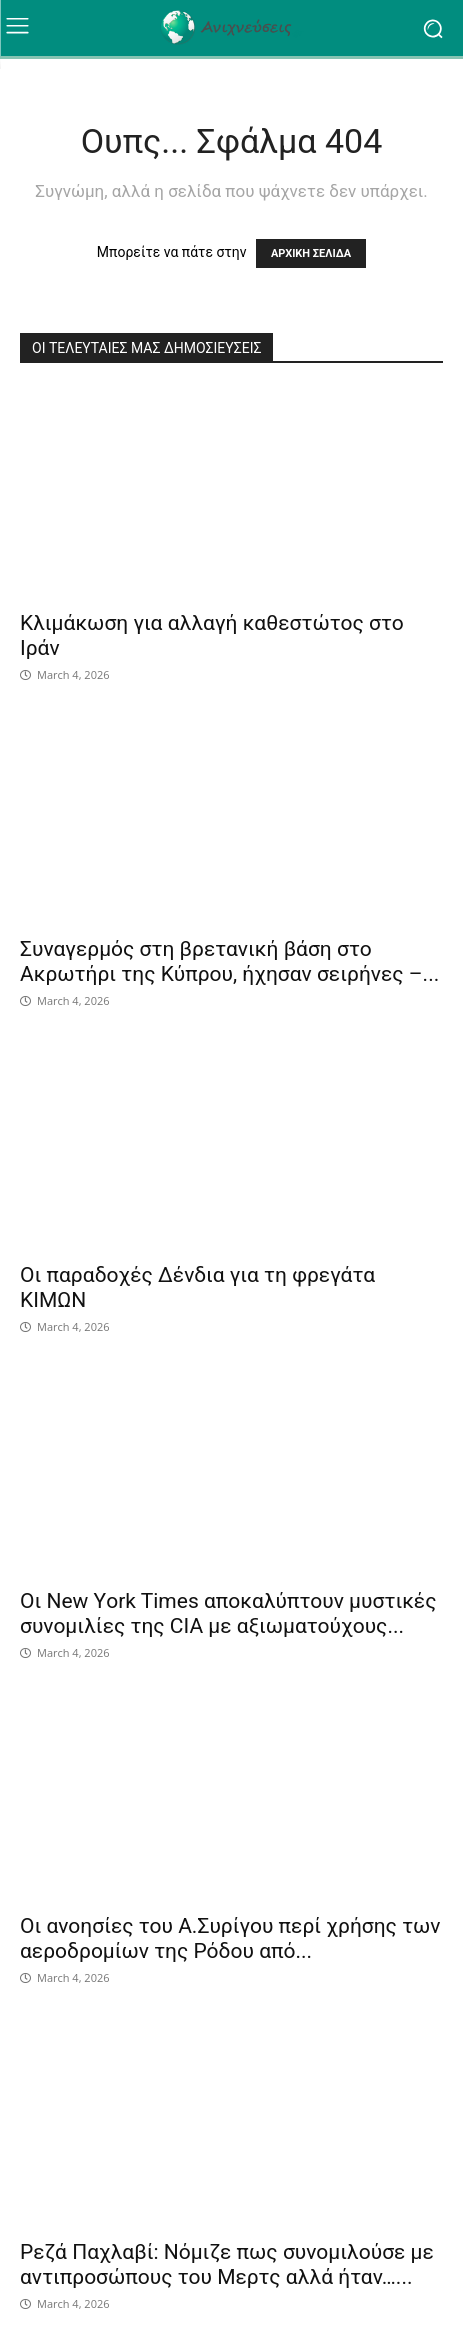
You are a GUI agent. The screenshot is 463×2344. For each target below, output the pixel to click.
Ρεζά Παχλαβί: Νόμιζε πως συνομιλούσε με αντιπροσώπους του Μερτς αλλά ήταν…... (227, 2264)
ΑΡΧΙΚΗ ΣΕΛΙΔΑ (311, 253)
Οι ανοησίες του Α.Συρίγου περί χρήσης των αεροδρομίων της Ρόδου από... (230, 1938)
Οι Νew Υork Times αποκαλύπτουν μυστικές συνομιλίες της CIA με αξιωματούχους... (228, 1613)
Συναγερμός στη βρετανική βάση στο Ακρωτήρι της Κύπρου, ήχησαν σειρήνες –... (229, 961)
